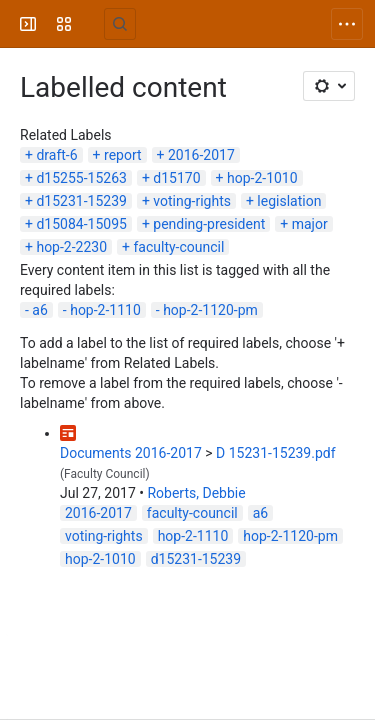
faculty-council (178, 247)
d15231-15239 (81, 201)
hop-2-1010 (262, 178)
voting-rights (192, 201)
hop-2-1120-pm (210, 310)
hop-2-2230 (71, 247)
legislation (289, 201)
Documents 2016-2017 (131, 453)
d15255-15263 (81, 178)
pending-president (209, 224)
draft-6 (56, 155)
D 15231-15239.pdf (276, 453)
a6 (39, 310)
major (310, 224)
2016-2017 (201, 155)
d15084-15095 (81, 224)
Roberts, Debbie (196, 493)
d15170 (176, 178)
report (123, 155)
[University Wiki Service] (92, 24)
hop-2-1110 (105, 310)
